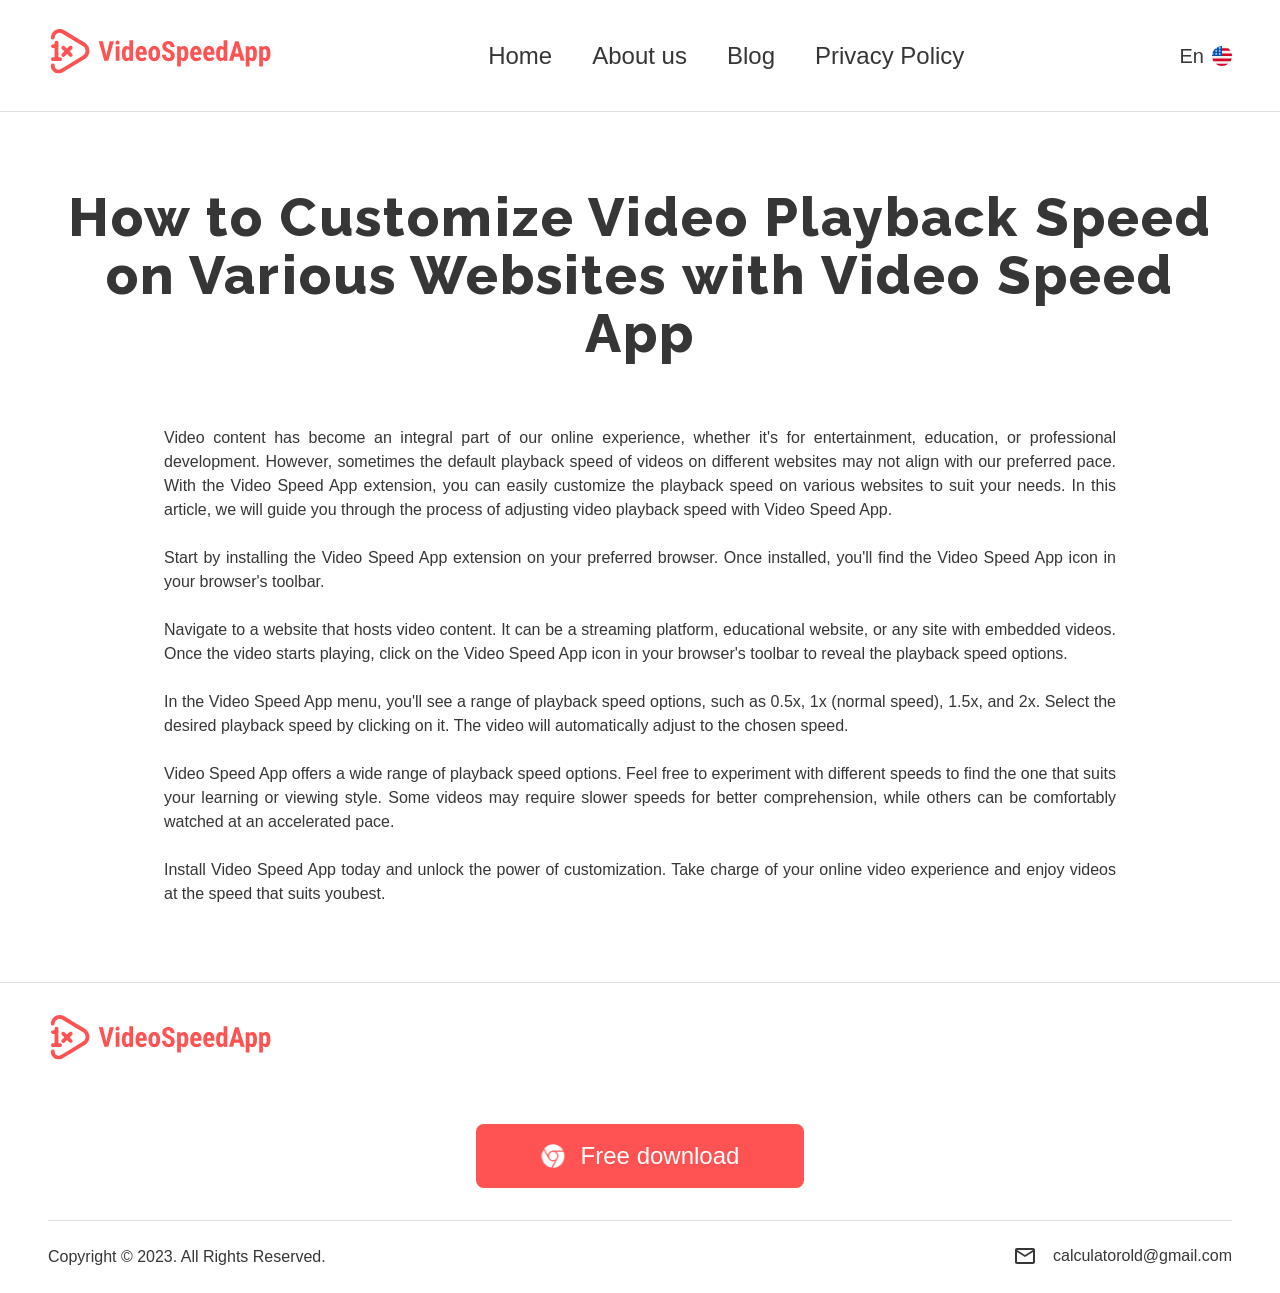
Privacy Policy (889, 55)
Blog (751, 55)
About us (639, 55)
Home (520, 55)
